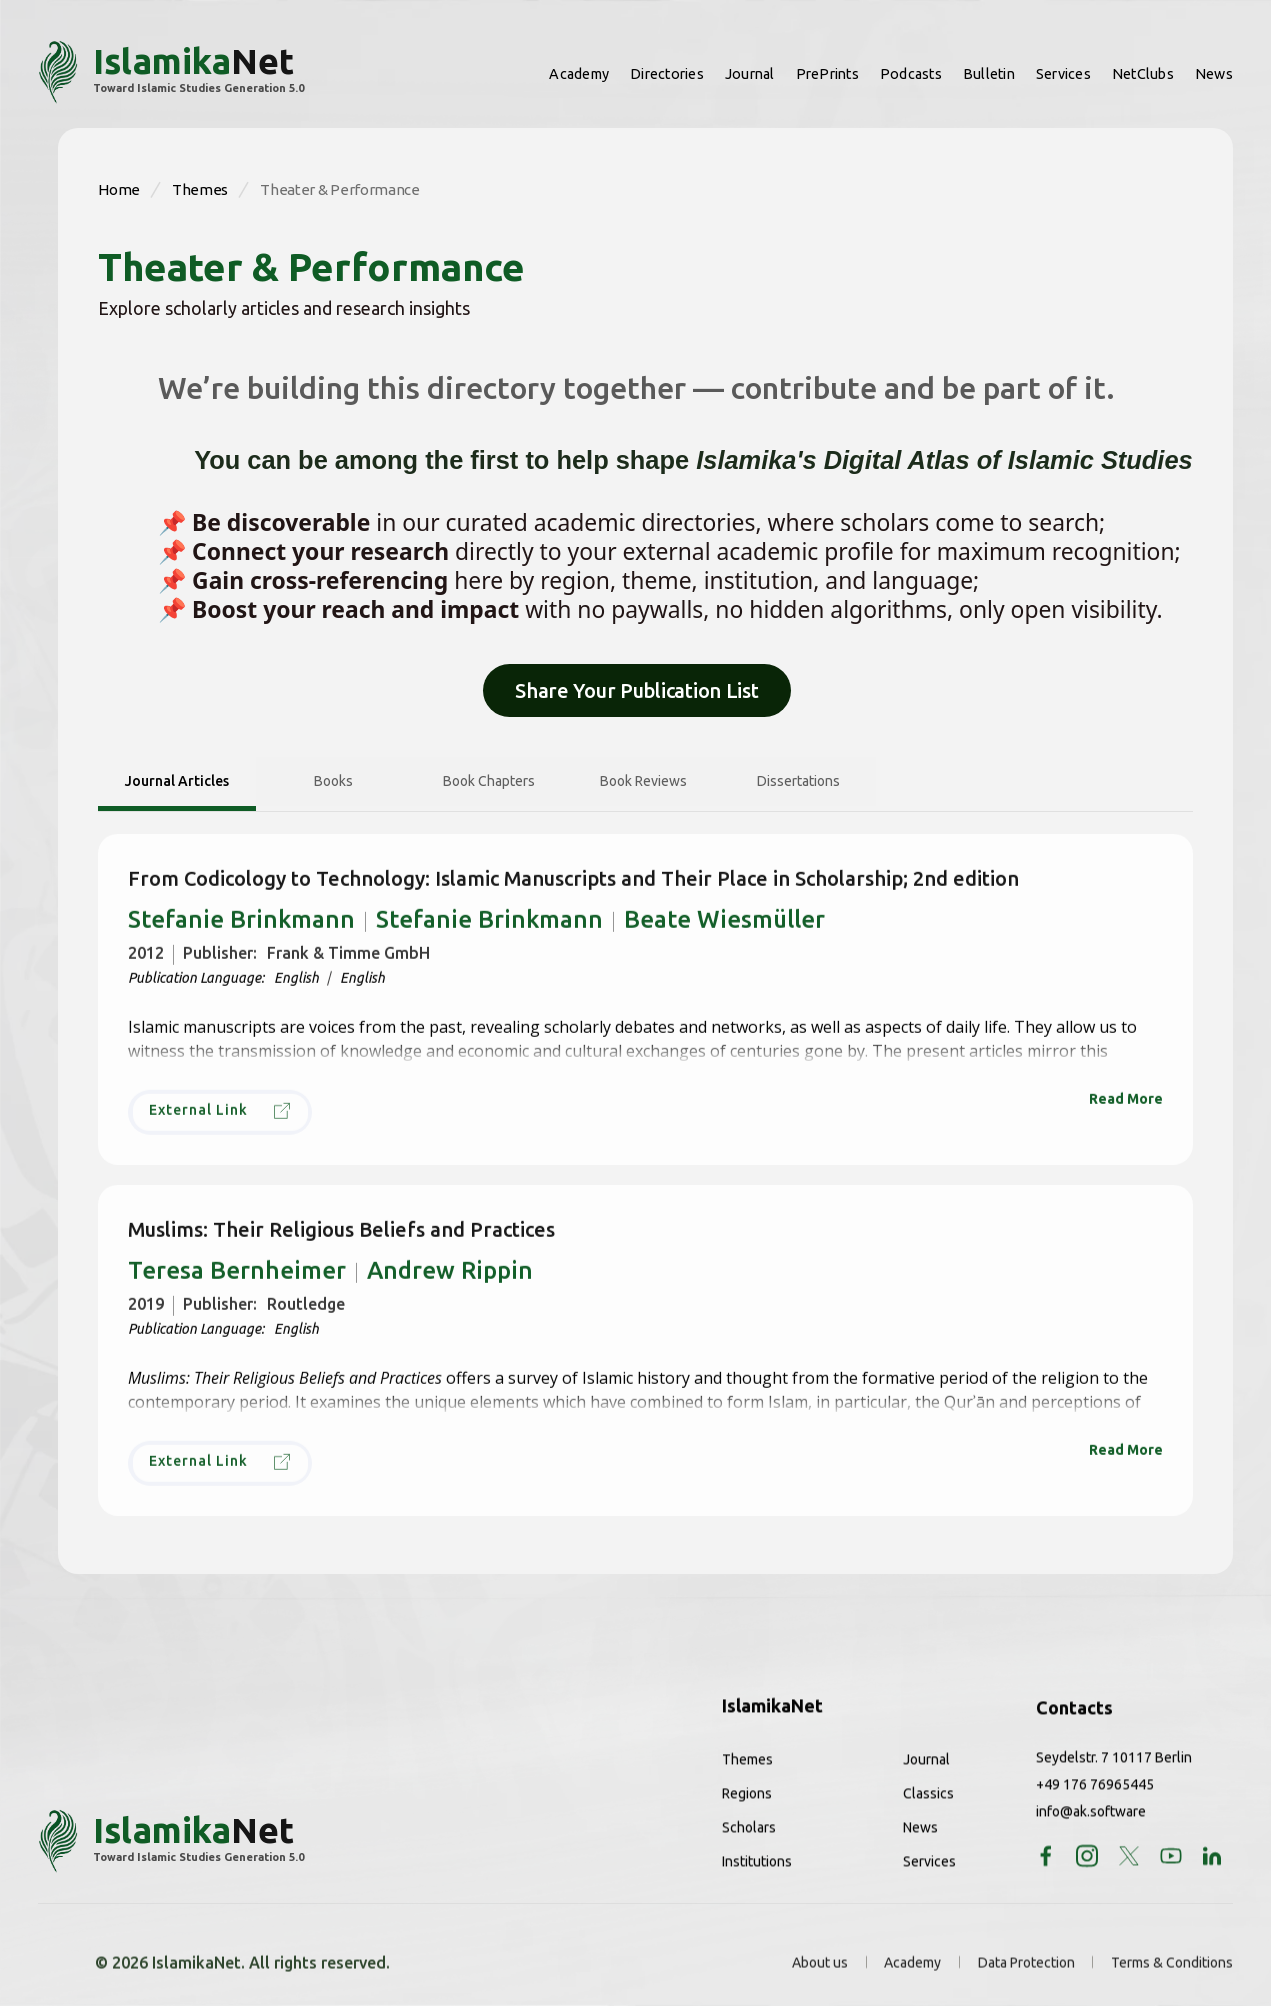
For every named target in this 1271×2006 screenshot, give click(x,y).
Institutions (757, 1878)
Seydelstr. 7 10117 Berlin (1114, 1774)
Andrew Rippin (612, 1286)
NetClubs (1143, 74)
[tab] (177, 784)
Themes (747, 1776)
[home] (171, 72)
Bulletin (989, 74)
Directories (667, 74)
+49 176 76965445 (1095, 1801)
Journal (750, 74)
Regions (747, 1810)
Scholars (749, 1844)
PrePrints (827, 74)
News (1214, 74)
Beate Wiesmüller (724, 934)
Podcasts (911, 74)
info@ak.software (1091, 1828)
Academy (579, 74)
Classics (928, 1810)
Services (1063, 74)
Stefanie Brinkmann (241, 934)
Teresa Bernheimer (237, 1286)
